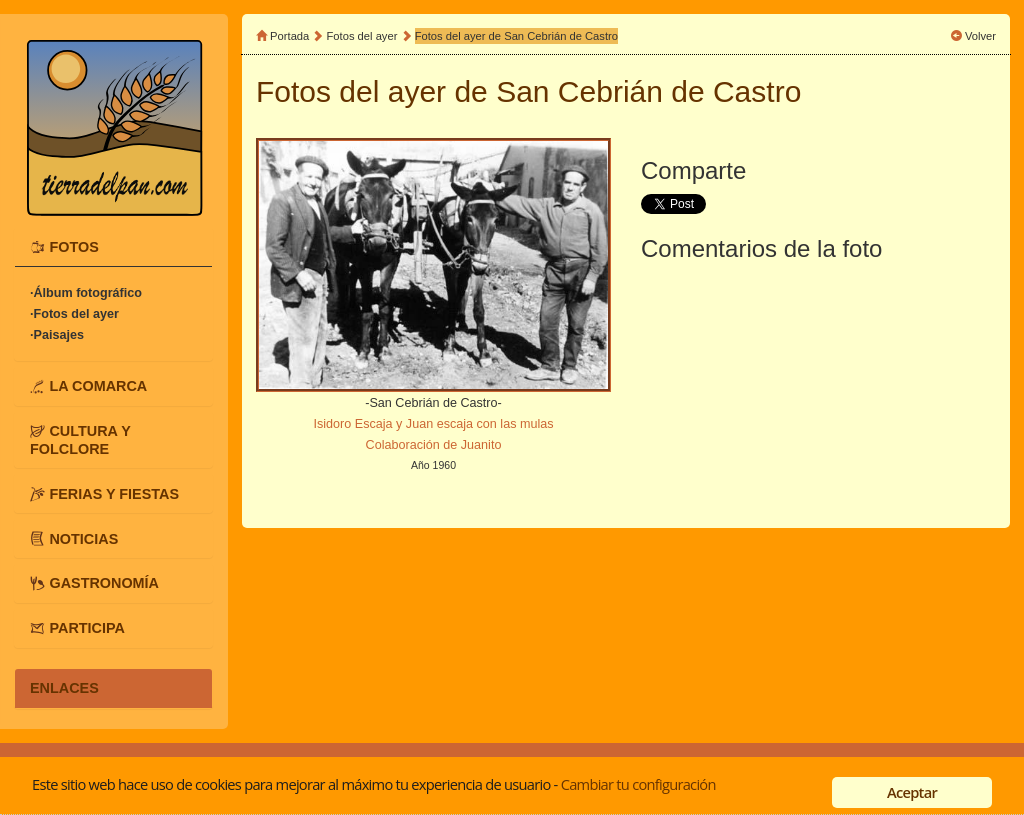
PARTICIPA (86, 628)
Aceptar (912, 792)
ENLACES (64, 688)
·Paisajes (57, 335)
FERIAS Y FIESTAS (114, 493)
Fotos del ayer (364, 36)
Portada (289, 36)
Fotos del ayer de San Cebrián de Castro (516, 36)
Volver (980, 36)
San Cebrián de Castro (648, 91)
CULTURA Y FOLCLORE (80, 440)
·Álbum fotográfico (86, 293)
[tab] (113, 247)
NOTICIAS (83, 538)
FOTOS (73, 247)
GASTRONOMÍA (104, 583)
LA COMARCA (98, 386)
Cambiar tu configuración (638, 784)
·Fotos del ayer (74, 314)
